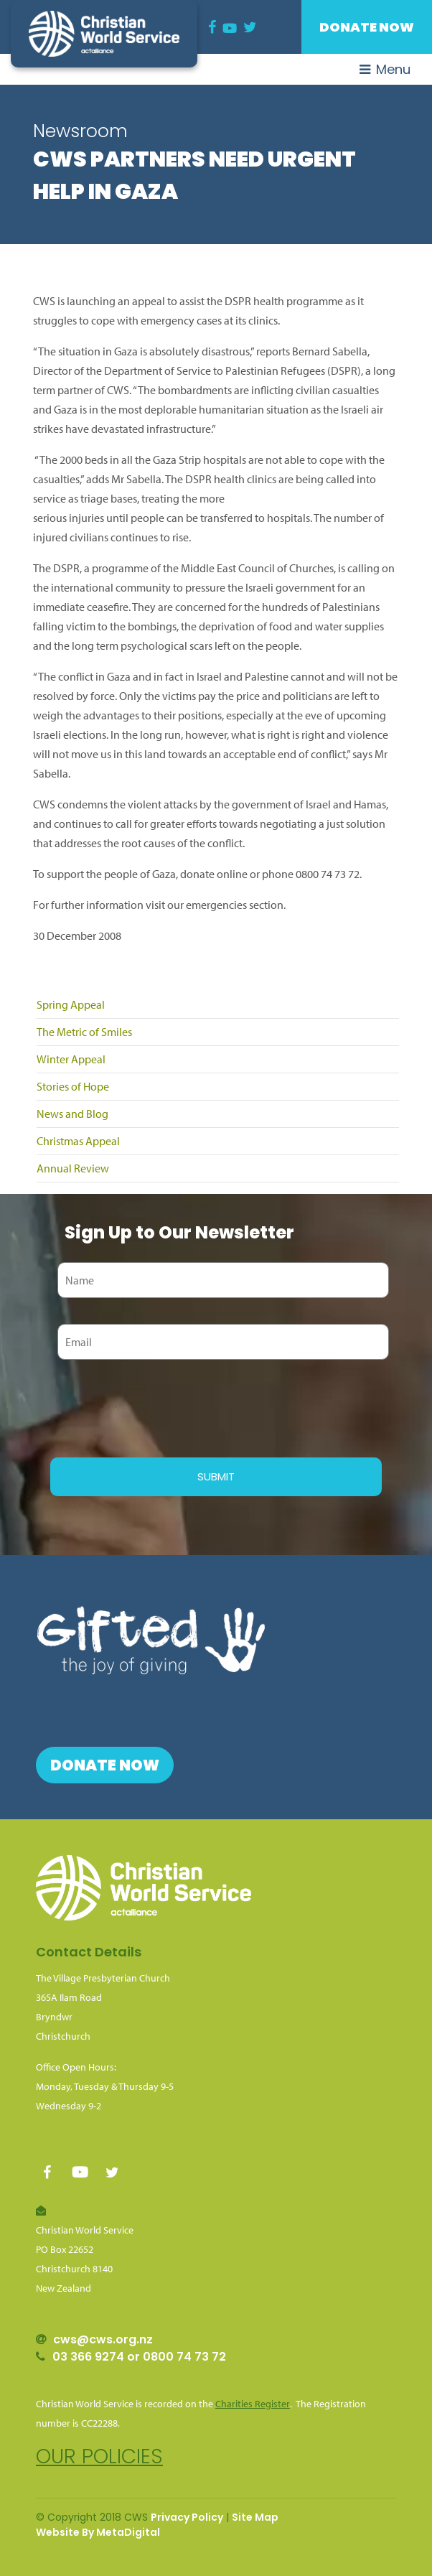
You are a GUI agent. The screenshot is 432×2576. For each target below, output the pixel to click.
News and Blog (72, 1113)
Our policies (99, 2456)
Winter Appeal (71, 1059)
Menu (385, 69)
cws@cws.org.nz (103, 2339)
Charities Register (252, 2403)
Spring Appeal (71, 1004)
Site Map (255, 2517)
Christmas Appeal (78, 1141)
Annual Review (73, 1168)
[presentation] (159, 1406)
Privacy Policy (187, 2517)
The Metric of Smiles (84, 1032)
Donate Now (366, 27)
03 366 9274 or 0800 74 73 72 (139, 2356)
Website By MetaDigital (98, 2532)
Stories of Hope (73, 1086)
